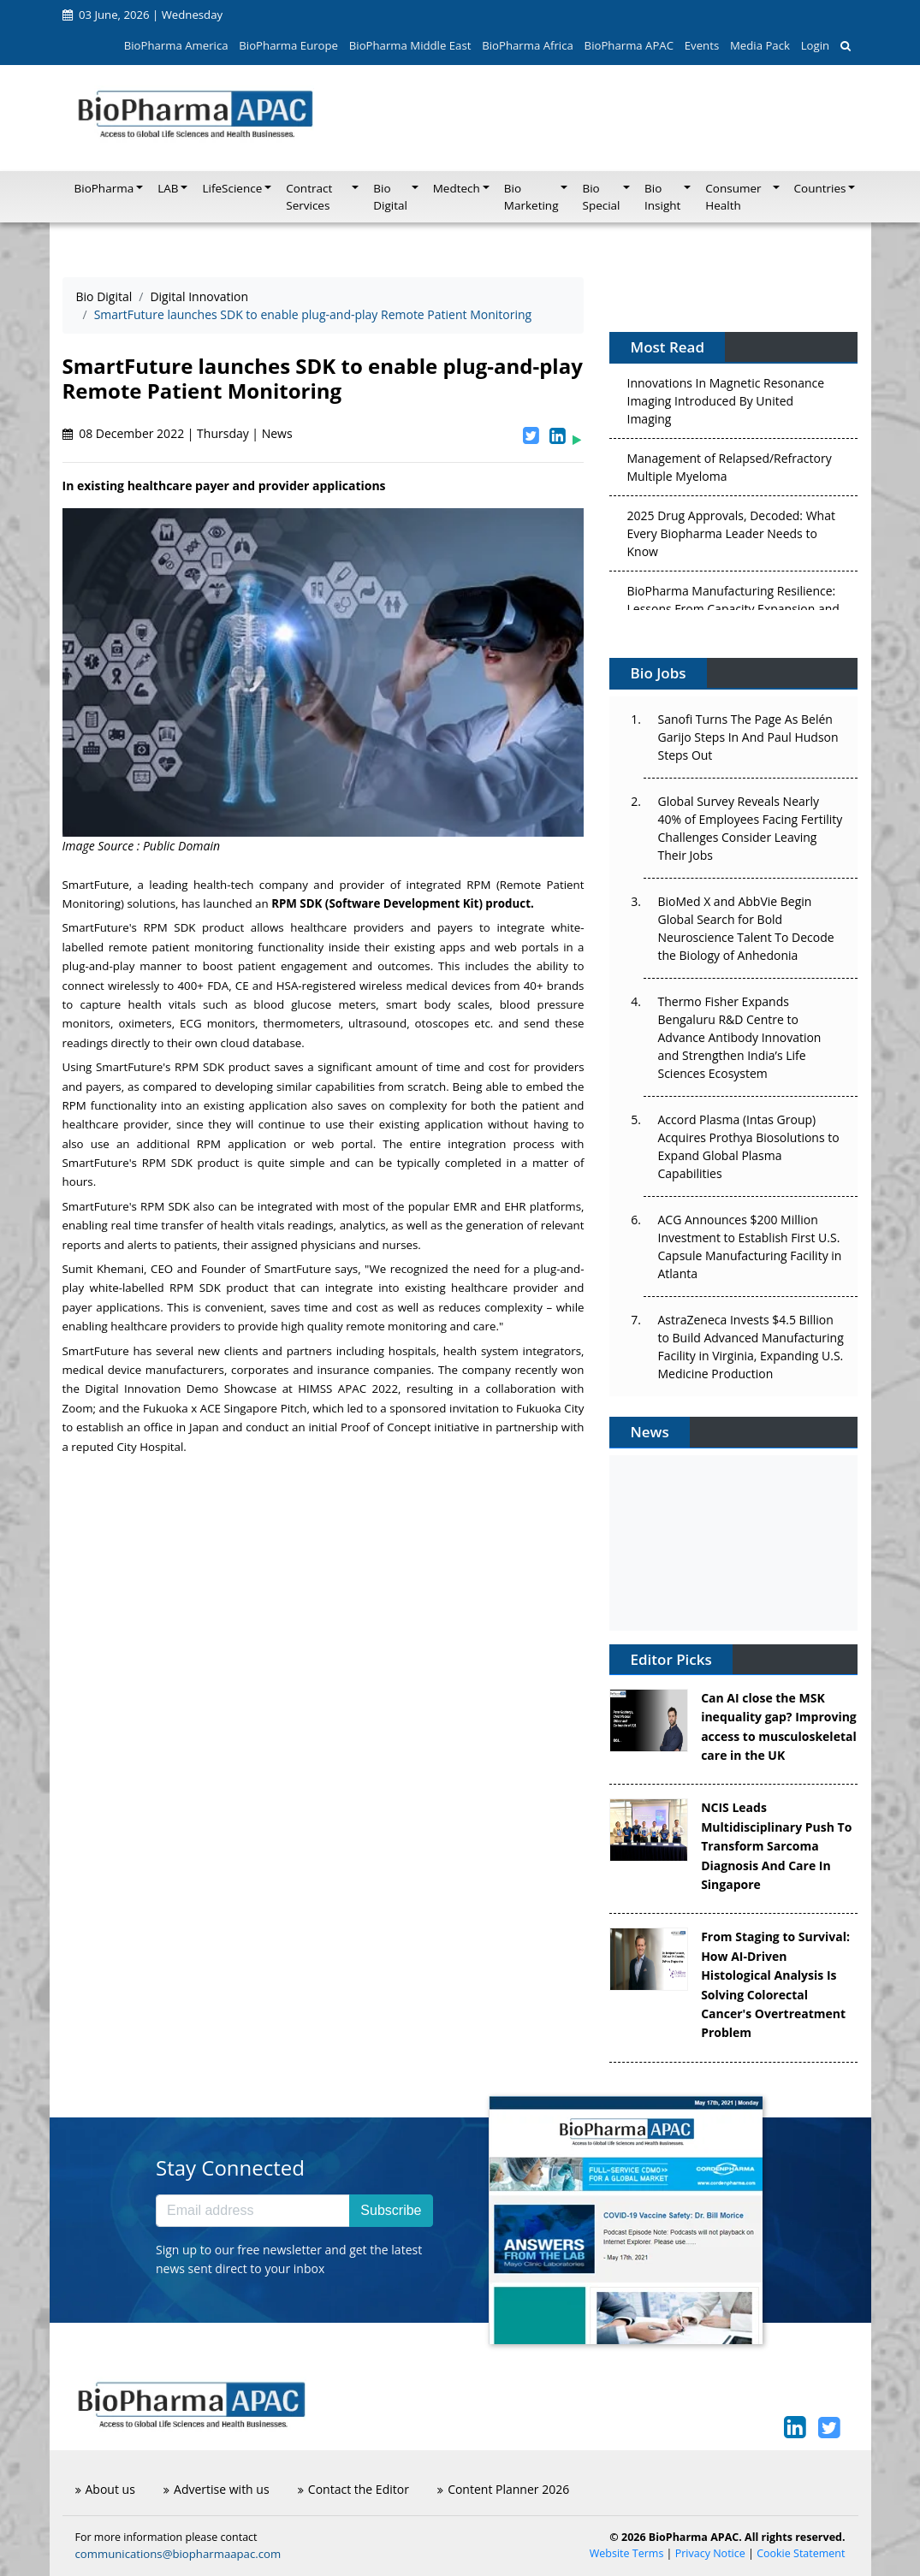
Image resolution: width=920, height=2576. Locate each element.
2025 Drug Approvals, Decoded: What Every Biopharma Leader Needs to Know (730, 537)
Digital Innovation (199, 296)
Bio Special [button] (601, 197)
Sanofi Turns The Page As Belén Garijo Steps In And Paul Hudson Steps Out (747, 737)
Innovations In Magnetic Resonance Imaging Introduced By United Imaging (725, 404)
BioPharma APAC (629, 45)
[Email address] (253, 2210)
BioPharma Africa (527, 45)
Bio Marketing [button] (531, 197)
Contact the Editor (353, 2489)
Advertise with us (216, 2489)
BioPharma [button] (104, 188)
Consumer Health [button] (733, 197)
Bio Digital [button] (390, 197)
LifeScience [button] (232, 188)
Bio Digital (104, 296)
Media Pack (760, 45)
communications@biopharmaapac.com (178, 2553)
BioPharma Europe (288, 45)
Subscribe (390, 2210)
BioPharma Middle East (410, 45)
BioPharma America (176, 45)
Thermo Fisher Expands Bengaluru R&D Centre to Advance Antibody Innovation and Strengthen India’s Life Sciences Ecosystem (739, 1037)
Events (702, 45)
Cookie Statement (801, 2553)
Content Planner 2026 (503, 2489)
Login (815, 45)
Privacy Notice (710, 2553)
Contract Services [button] (309, 197)
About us (105, 2489)
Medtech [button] (456, 188)
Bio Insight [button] (662, 197)
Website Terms (627, 2553)
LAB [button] (167, 188)
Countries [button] (820, 188)
